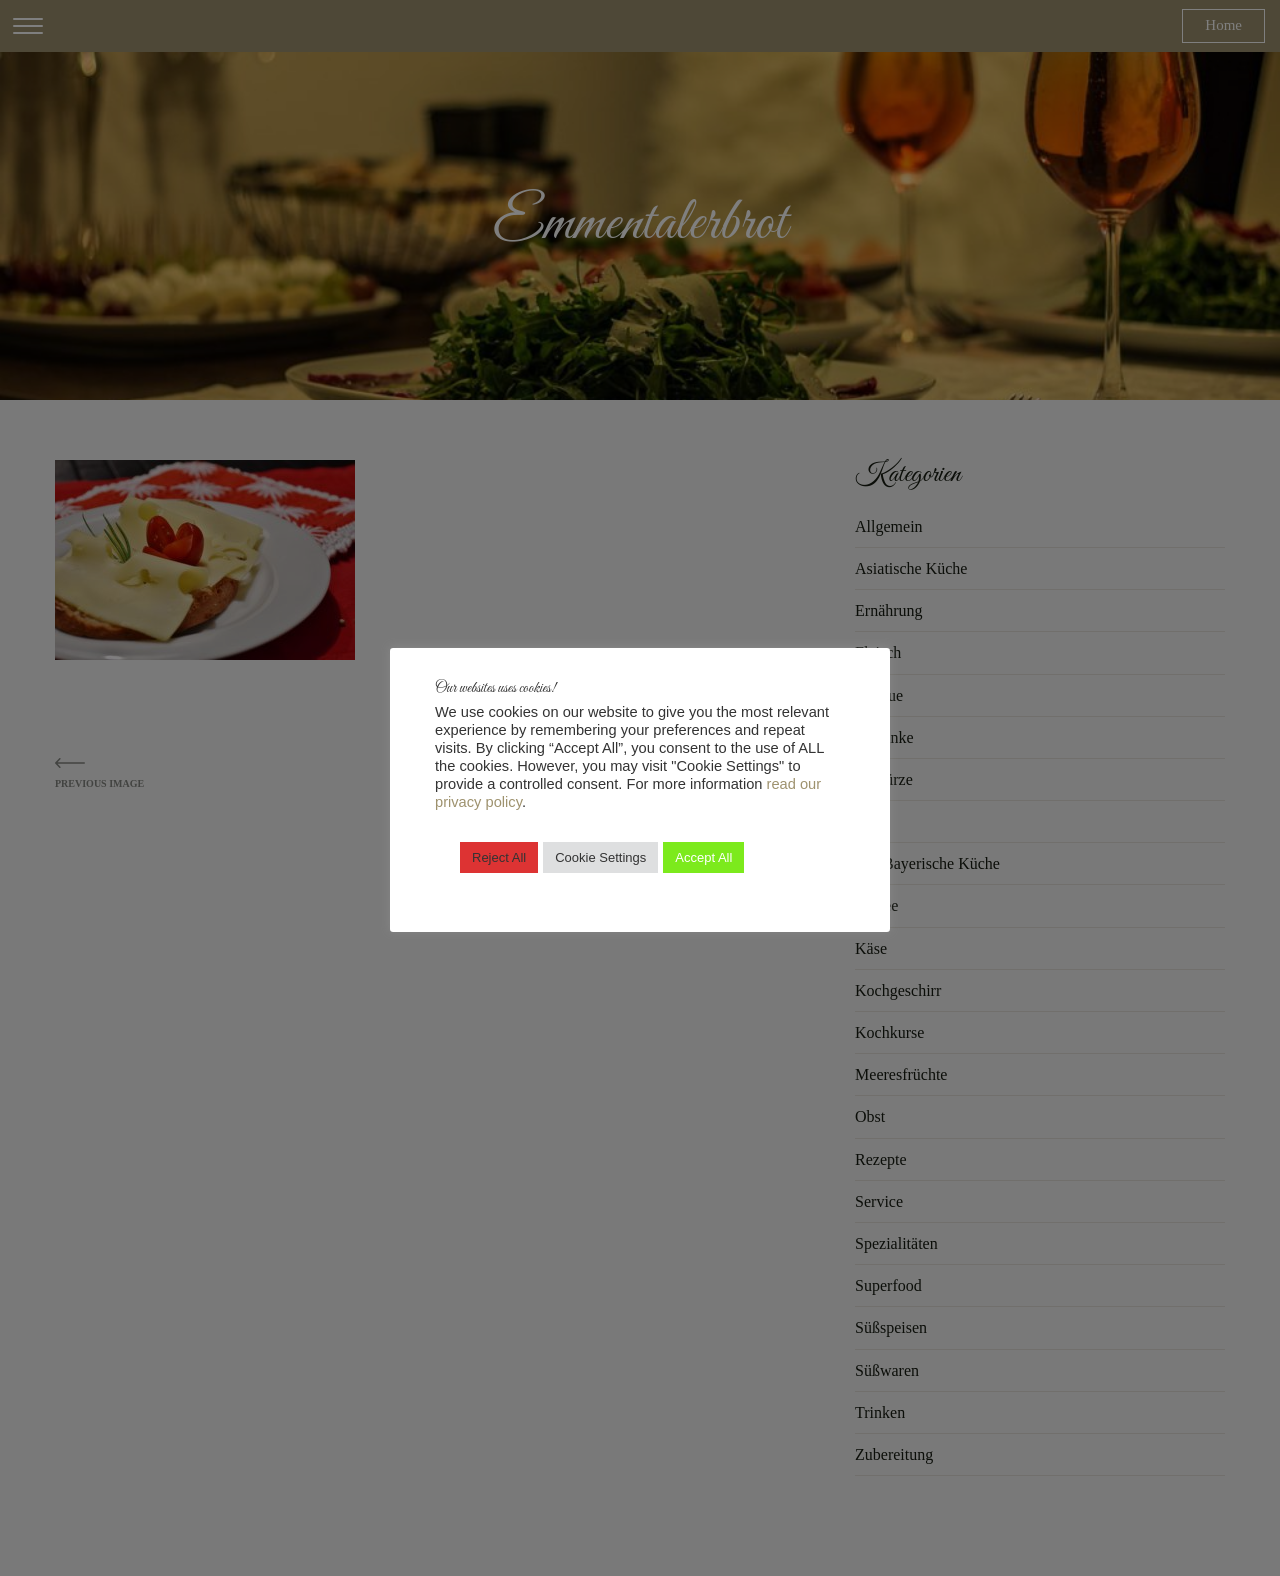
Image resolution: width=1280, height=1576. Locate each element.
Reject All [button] (499, 857)
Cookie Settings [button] (600, 857)
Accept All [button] (703, 857)
